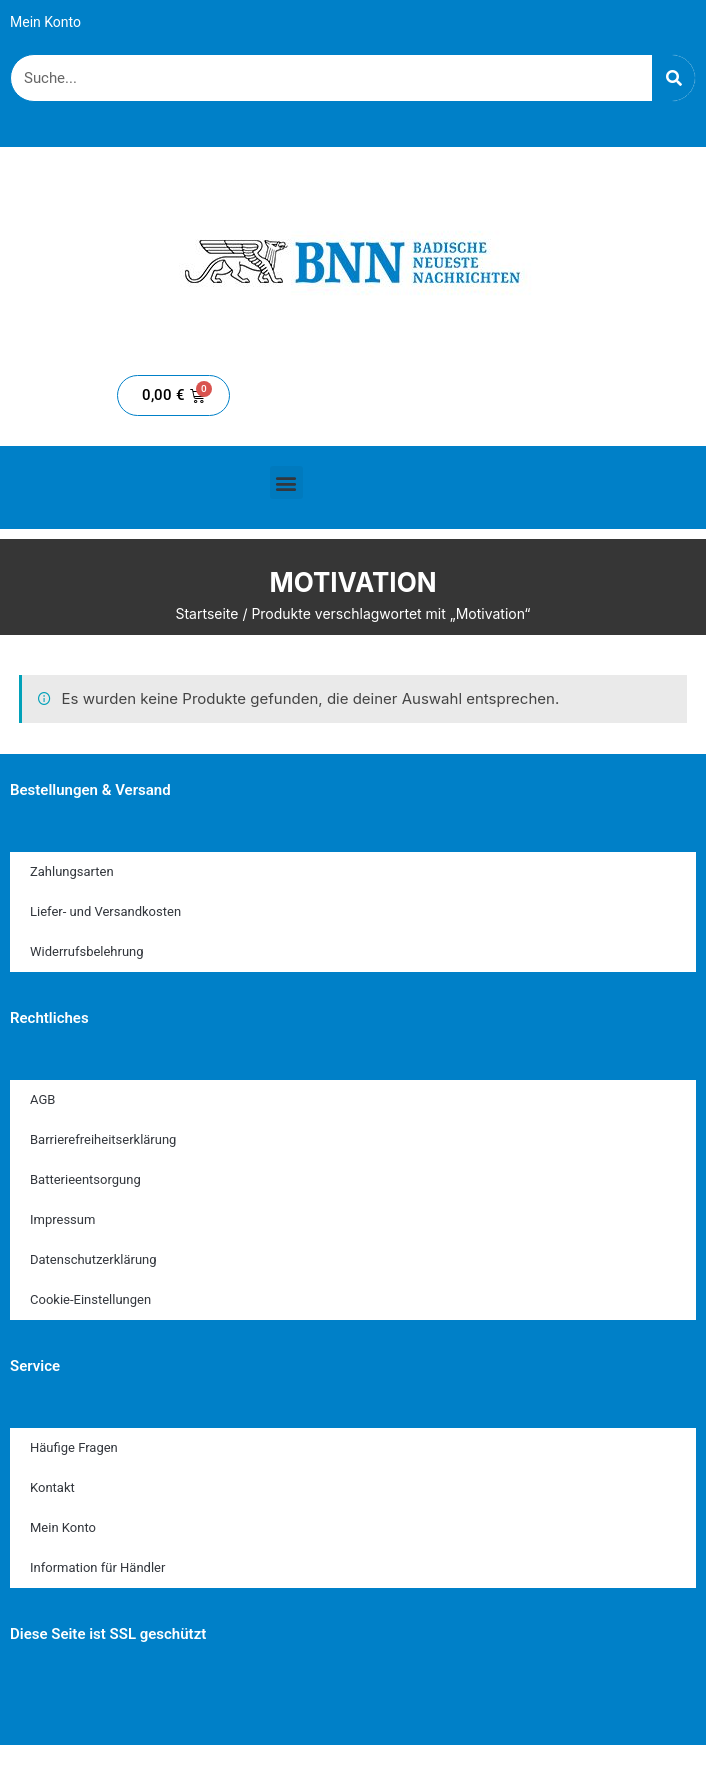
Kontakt (52, 1487)
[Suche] (673, 78)
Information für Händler (97, 1567)
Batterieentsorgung (85, 1179)
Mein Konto (45, 22)
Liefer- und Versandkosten (105, 911)
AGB (42, 1099)
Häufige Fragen (74, 1447)
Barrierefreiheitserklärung (103, 1139)
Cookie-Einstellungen (90, 1299)
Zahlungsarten (72, 871)
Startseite (206, 613)
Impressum (62, 1219)
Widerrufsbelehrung (87, 951)
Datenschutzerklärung (93, 1259)
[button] (286, 482)
